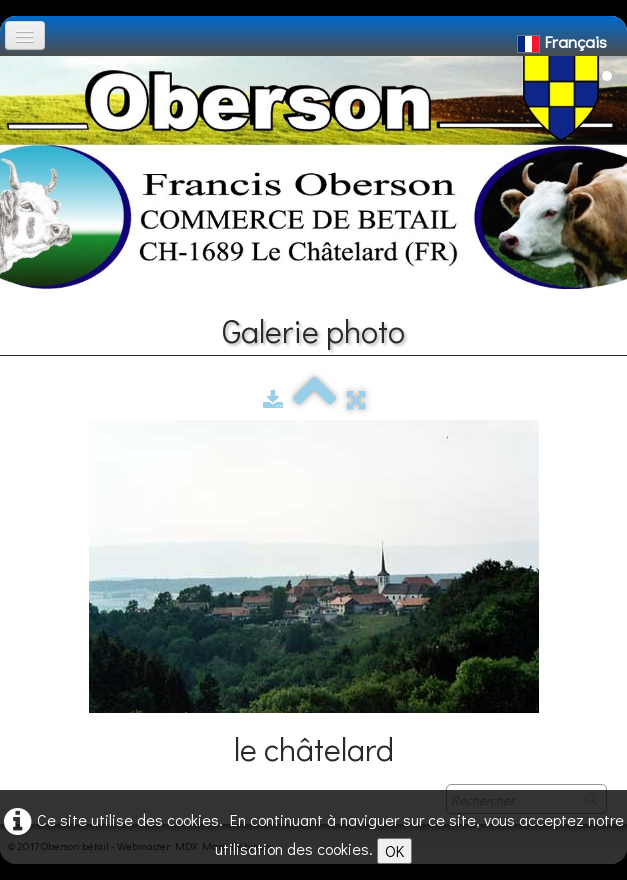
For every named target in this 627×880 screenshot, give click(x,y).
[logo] (23, 66)
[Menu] (25, 35)
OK (394, 850)
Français (564, 41)
